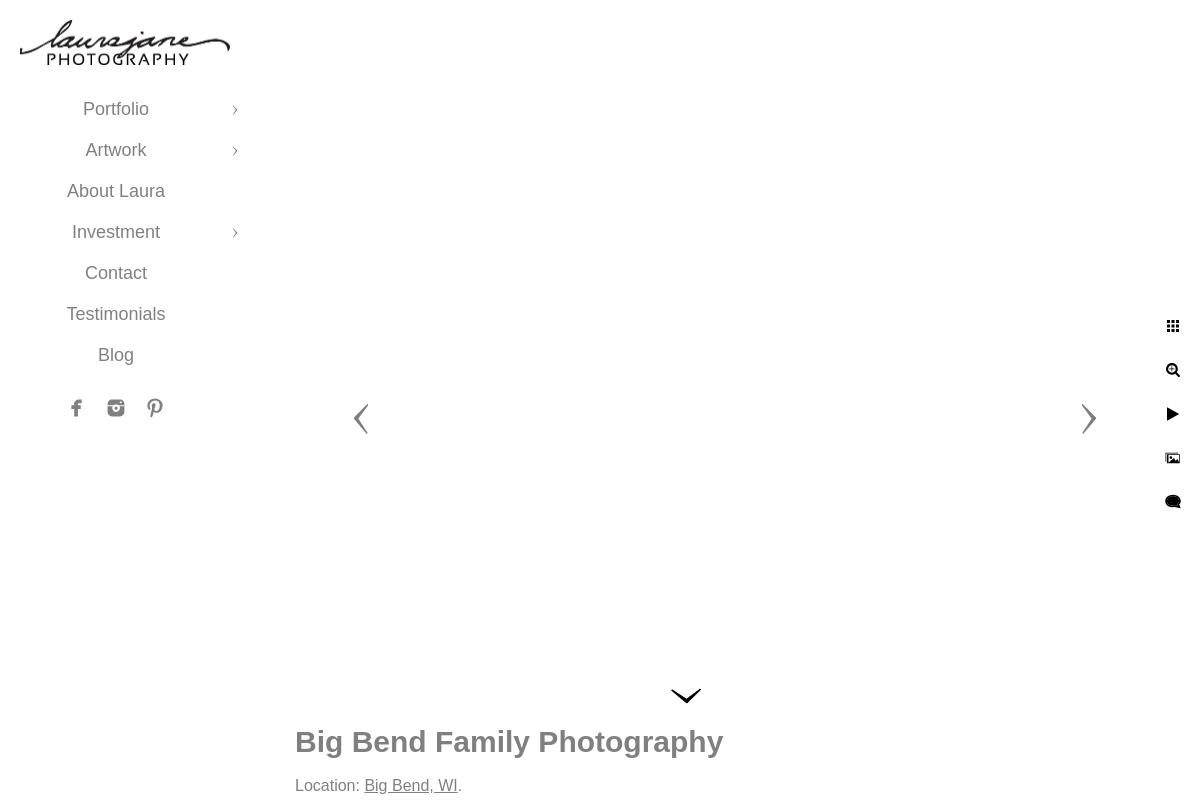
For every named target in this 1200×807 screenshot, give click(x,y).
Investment (116, 232)
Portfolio (116, 109)
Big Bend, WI (410, 785)
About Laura (116, 191)
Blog (116, 355)
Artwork (115, 150)
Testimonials (115, 314)
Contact (116, 273)
